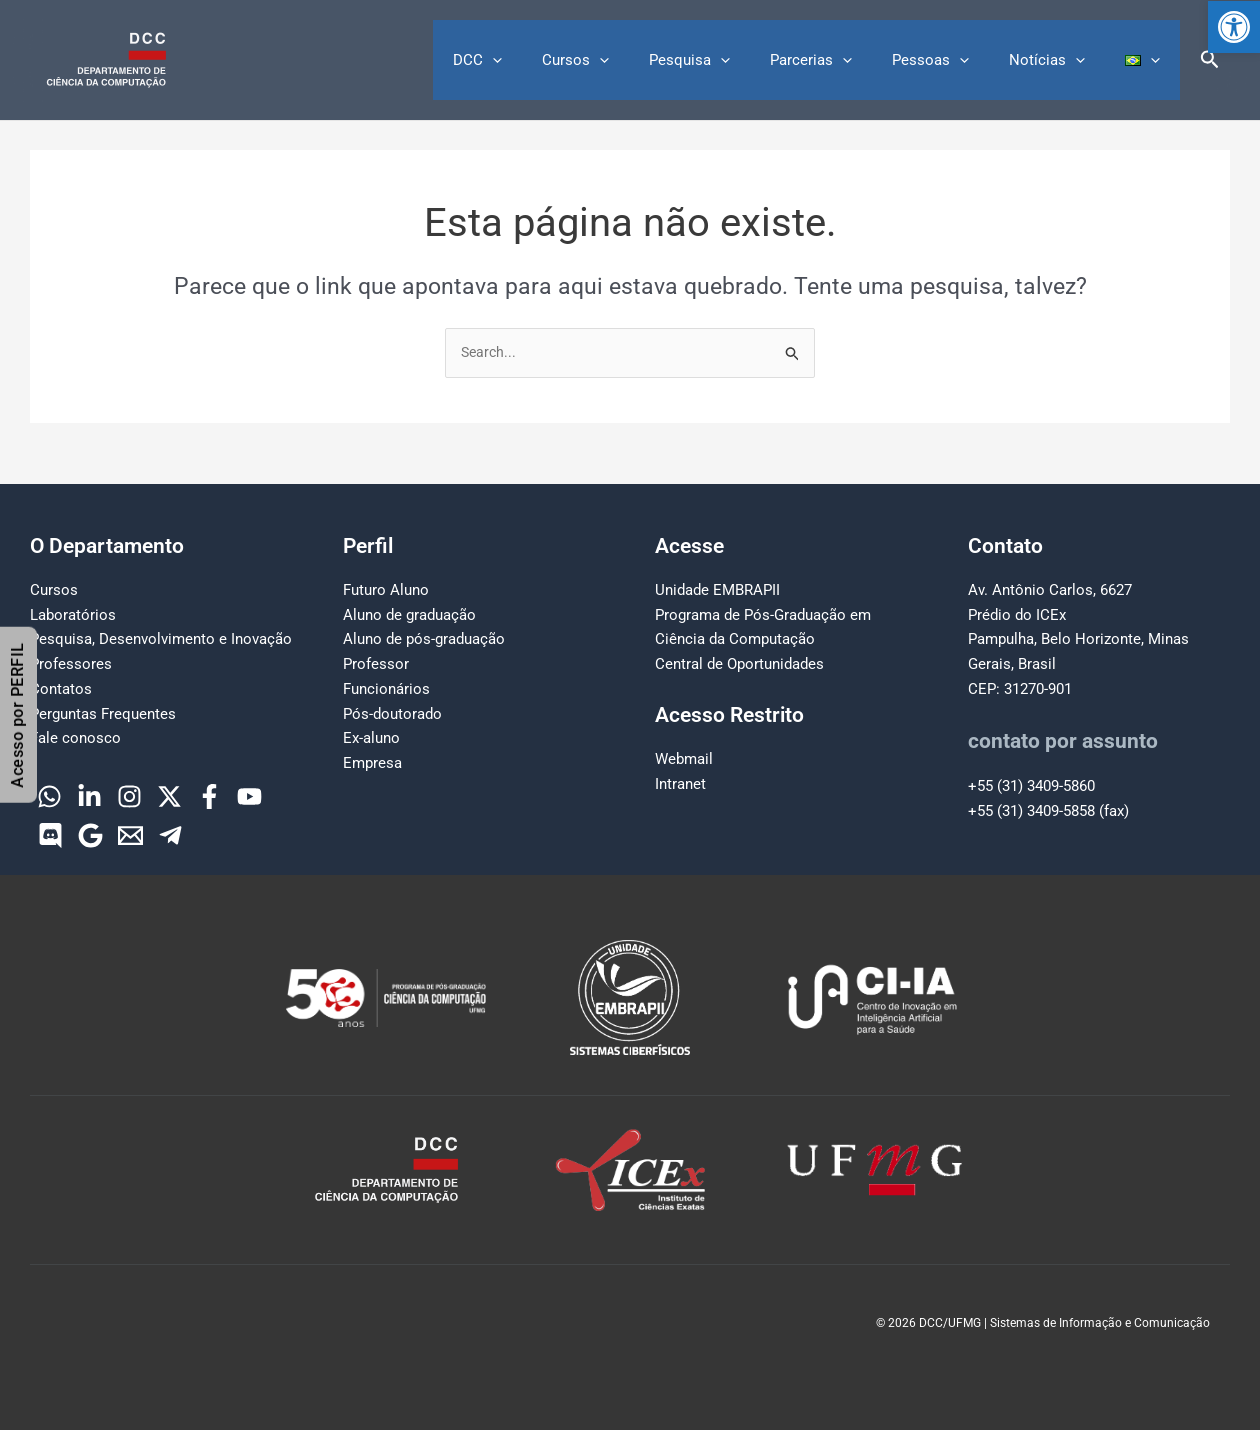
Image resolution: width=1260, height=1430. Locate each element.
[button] (1234, 27)
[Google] (90, 835)
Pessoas (955, 60)
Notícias (1062, 60)
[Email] (130, 835)
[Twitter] (169, 796)
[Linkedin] (89, 796)
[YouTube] (249, 796)
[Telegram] (170, 835)
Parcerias (846, 60)
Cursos (630, 60)
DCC (542, 60)
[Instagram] (129, 796)
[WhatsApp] (49, 796)
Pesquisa (734, 60)
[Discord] (50, 835)
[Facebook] (209, 796)
